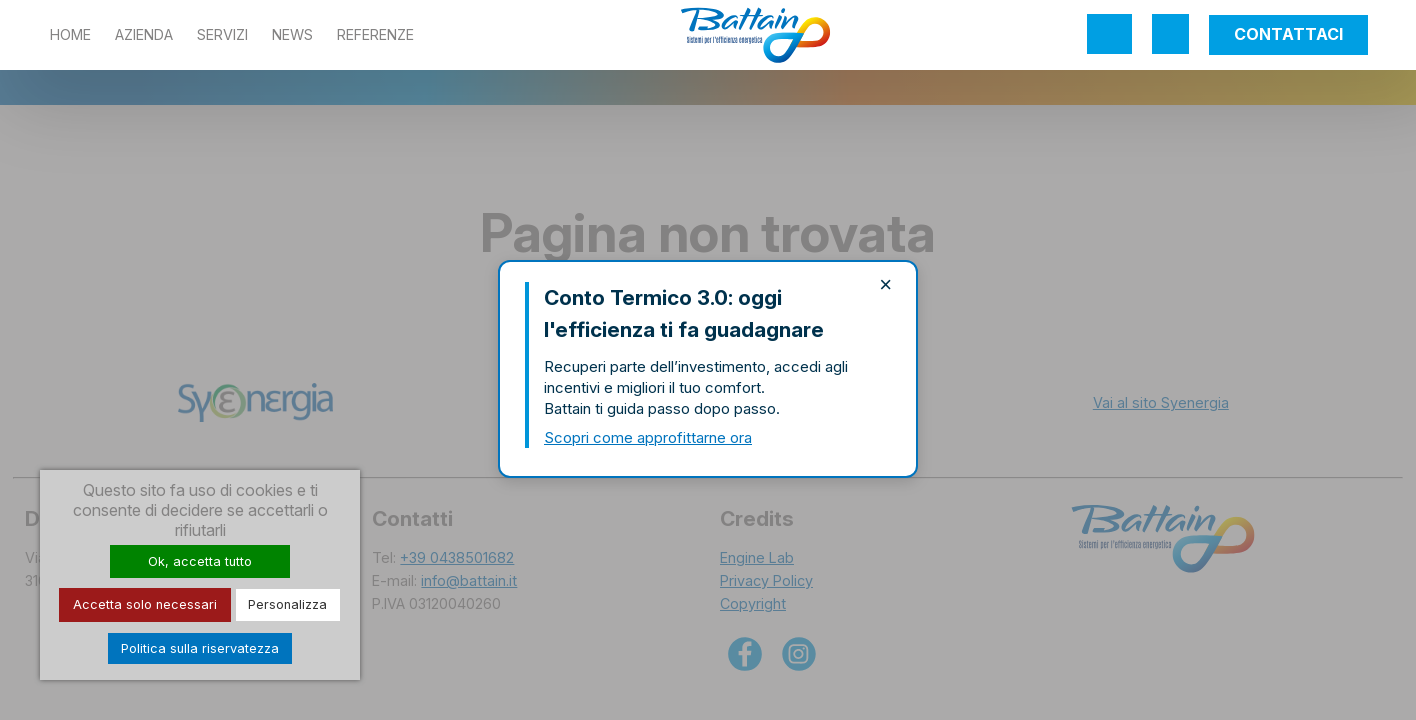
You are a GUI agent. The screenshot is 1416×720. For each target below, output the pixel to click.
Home (70, 34)
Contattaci (1288, 34)
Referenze (375, 34)
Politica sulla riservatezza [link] (200, 648)
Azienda (144, 34)
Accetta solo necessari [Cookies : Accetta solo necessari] (145, 604)
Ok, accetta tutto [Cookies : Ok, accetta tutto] (200, 561)
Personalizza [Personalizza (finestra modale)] (287, 604)
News (292, 34)
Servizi (222, 34)
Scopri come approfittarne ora (648, 437)
